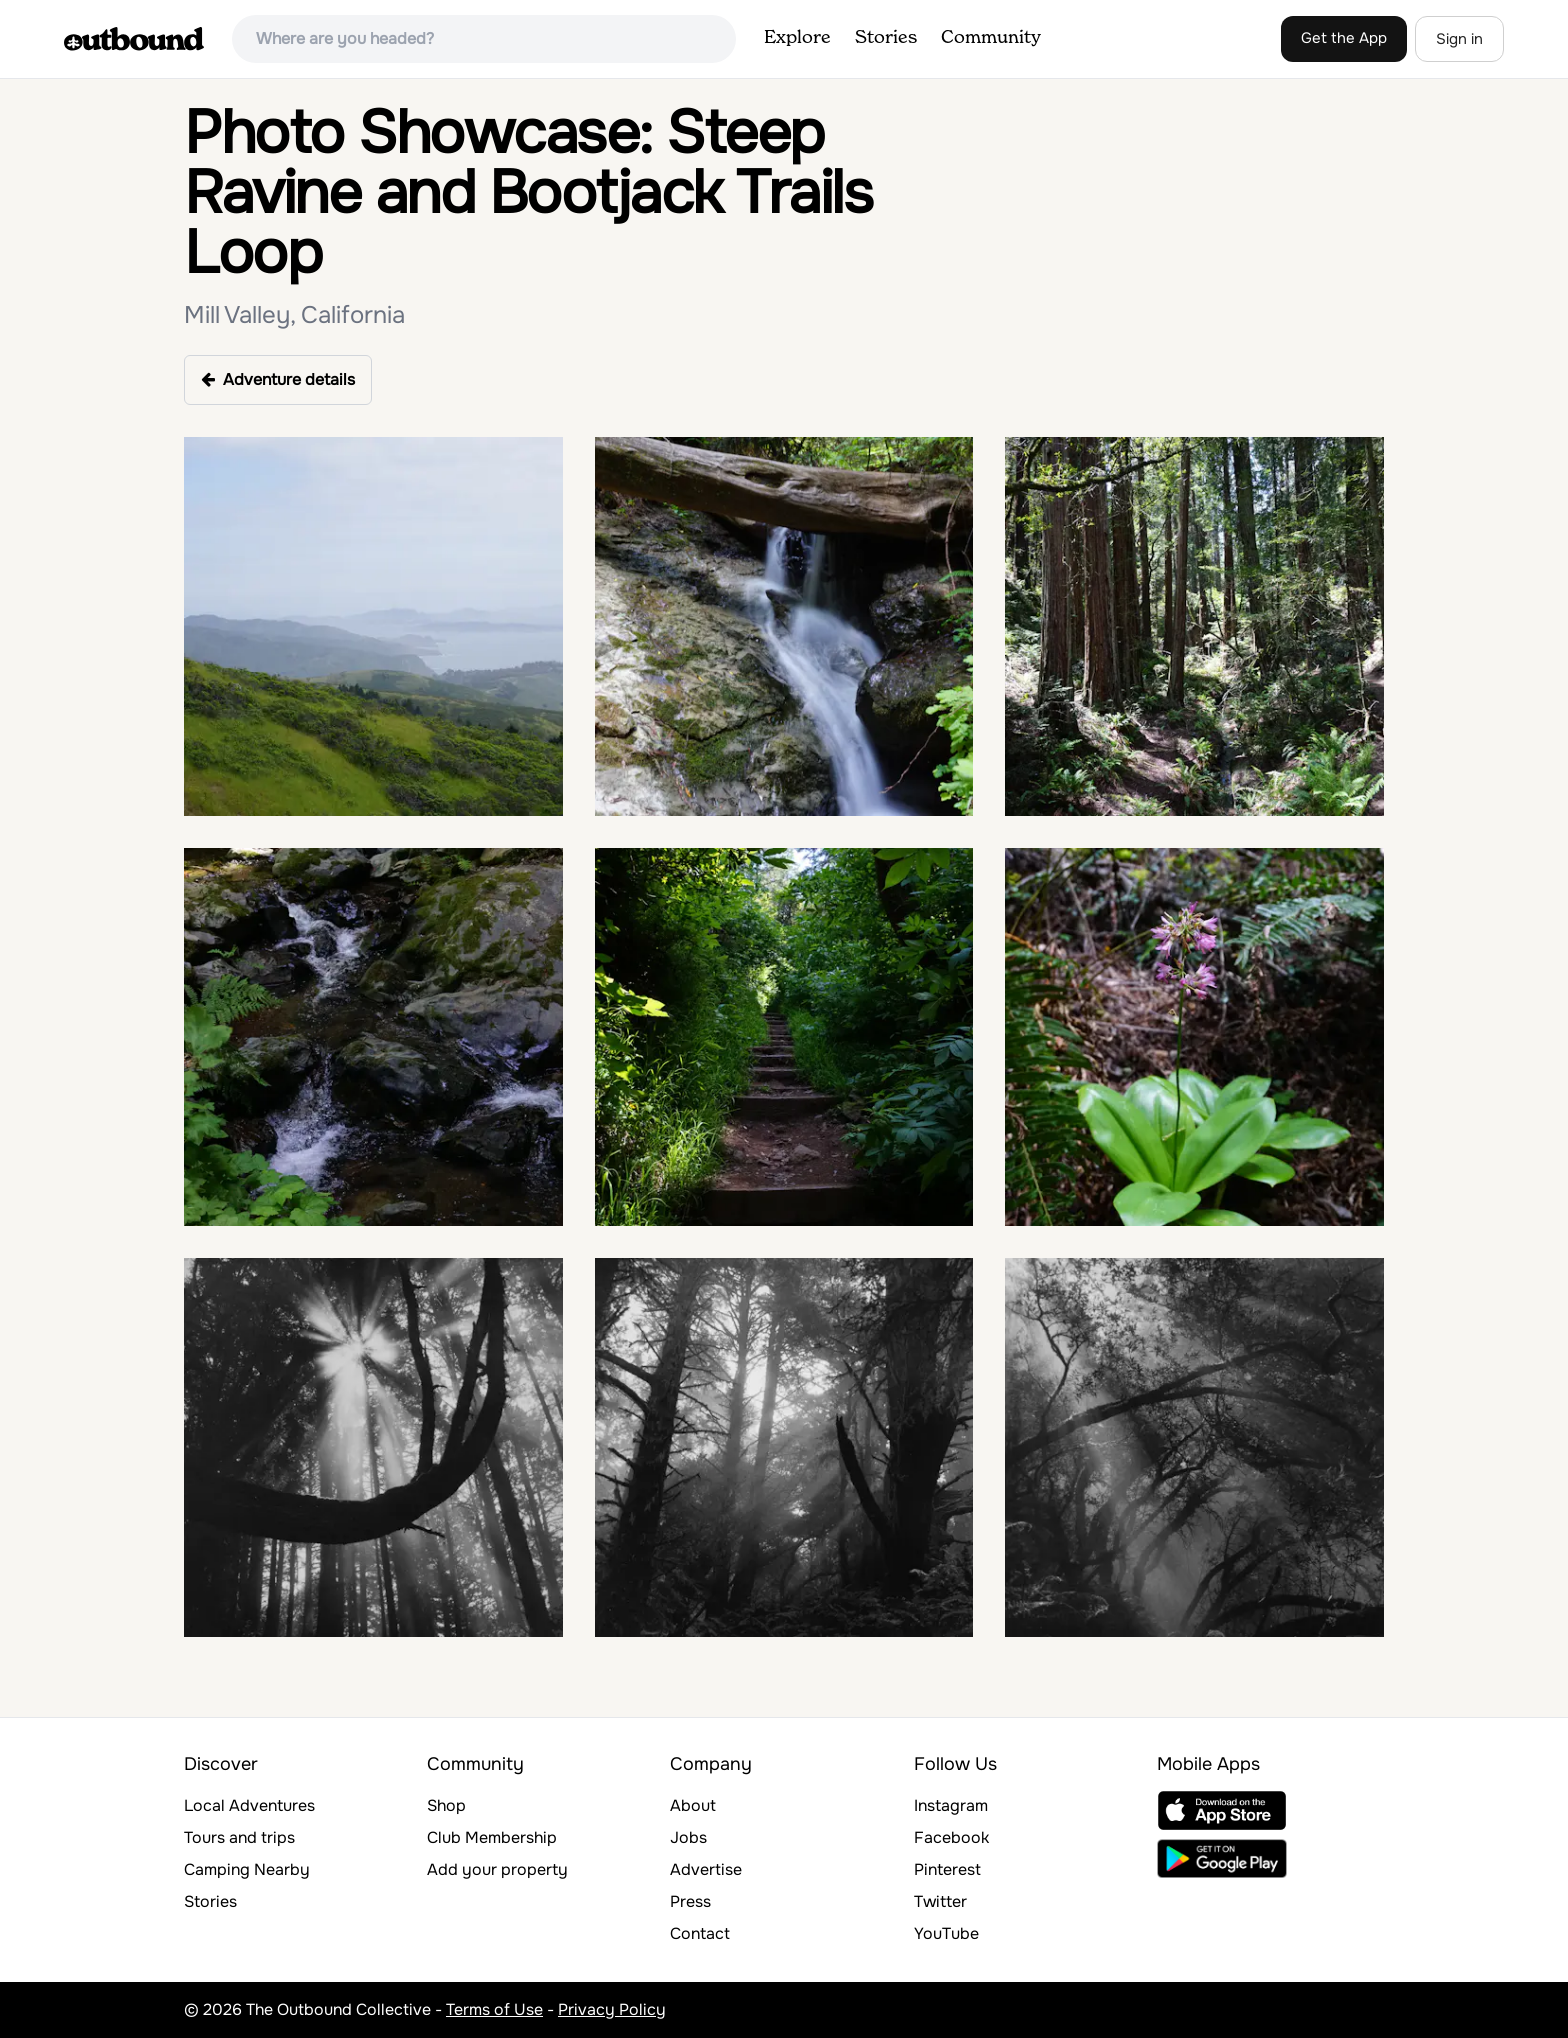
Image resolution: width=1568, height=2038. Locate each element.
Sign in (1459, 39)
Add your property (497, 1869)
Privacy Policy (612, 2009)
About (693, 1805)
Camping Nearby (247, 1869)
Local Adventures (249, 1805)
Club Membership (492, 1837)
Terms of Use (494, 2009)
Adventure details (278, 379)
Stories (886, 38)
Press (690, 1901)
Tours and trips (239, 1837)
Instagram (951, 1805)
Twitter (940, 1901)
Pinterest (947, 1869)
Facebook (951, 1837)
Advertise (706, 1869)
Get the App (1344, 38)
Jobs (688, 1837)
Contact (700, 1933)
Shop (446, 1805)
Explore (797, 38)
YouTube (946, 1933)
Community (991, 38)
